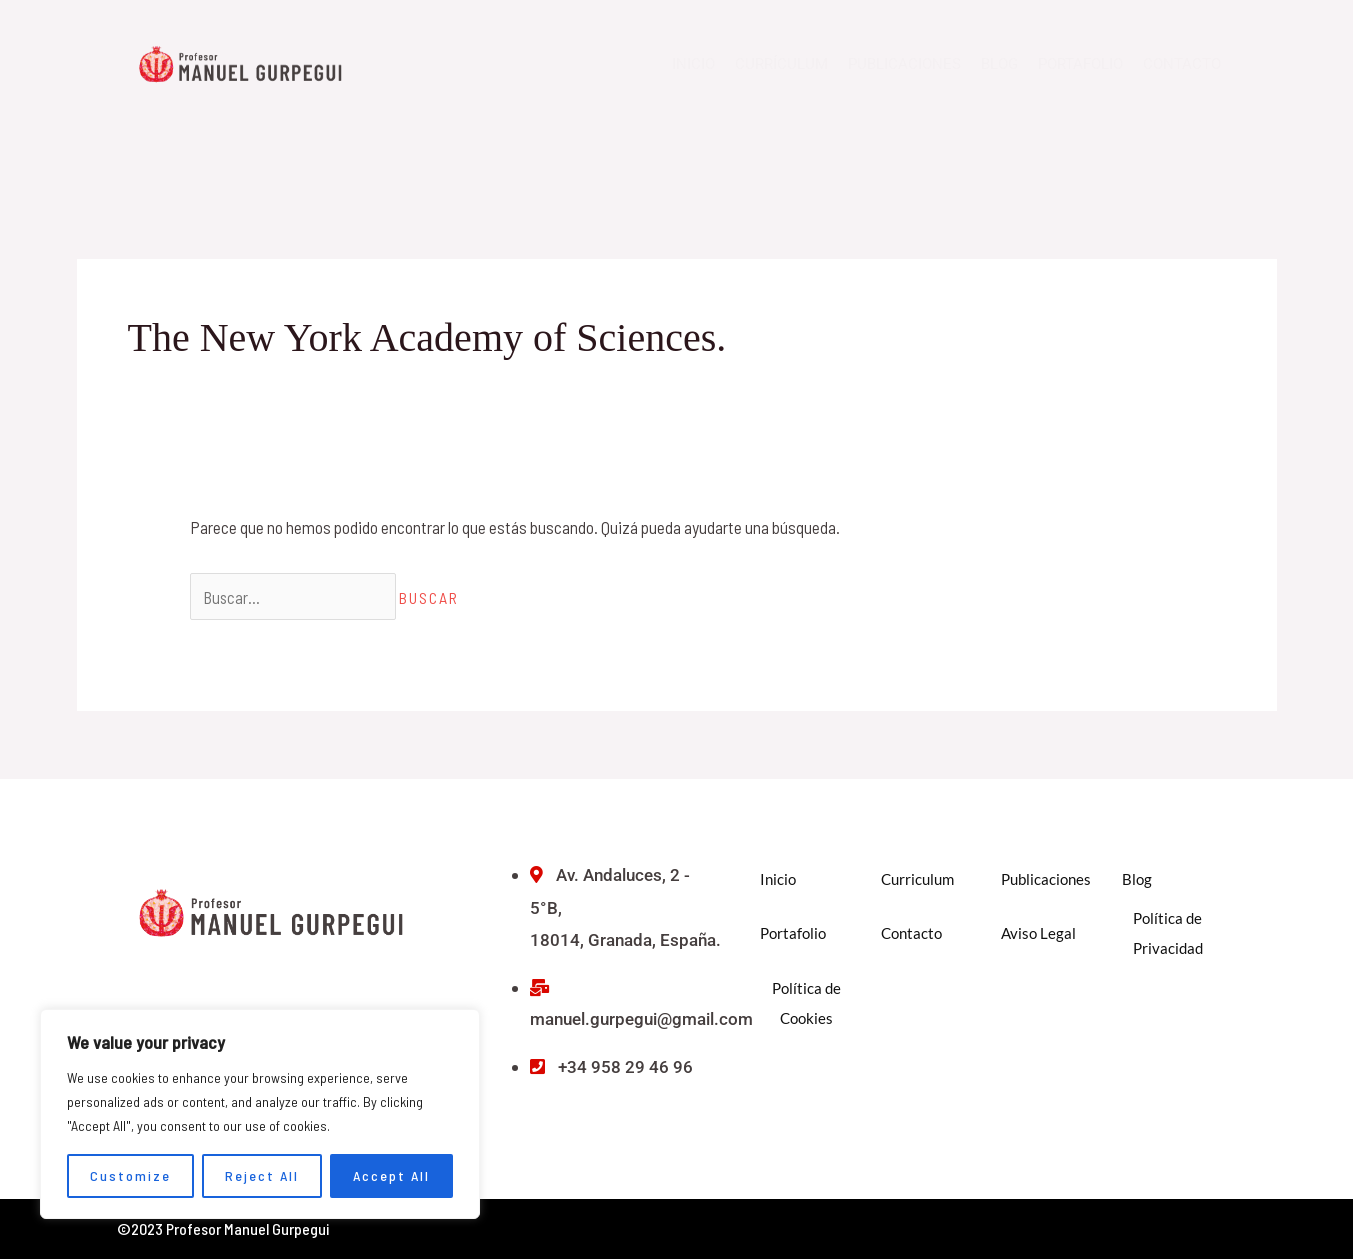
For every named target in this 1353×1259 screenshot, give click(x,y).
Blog (999, 64)
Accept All (391, 1175)
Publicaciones (904, 64)
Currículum (781, 64)
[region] (260, 1114)
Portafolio (1080, 64)
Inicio (693, 64)
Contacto (1182, 64)
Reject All (262, 1175)
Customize (130, 1175)
